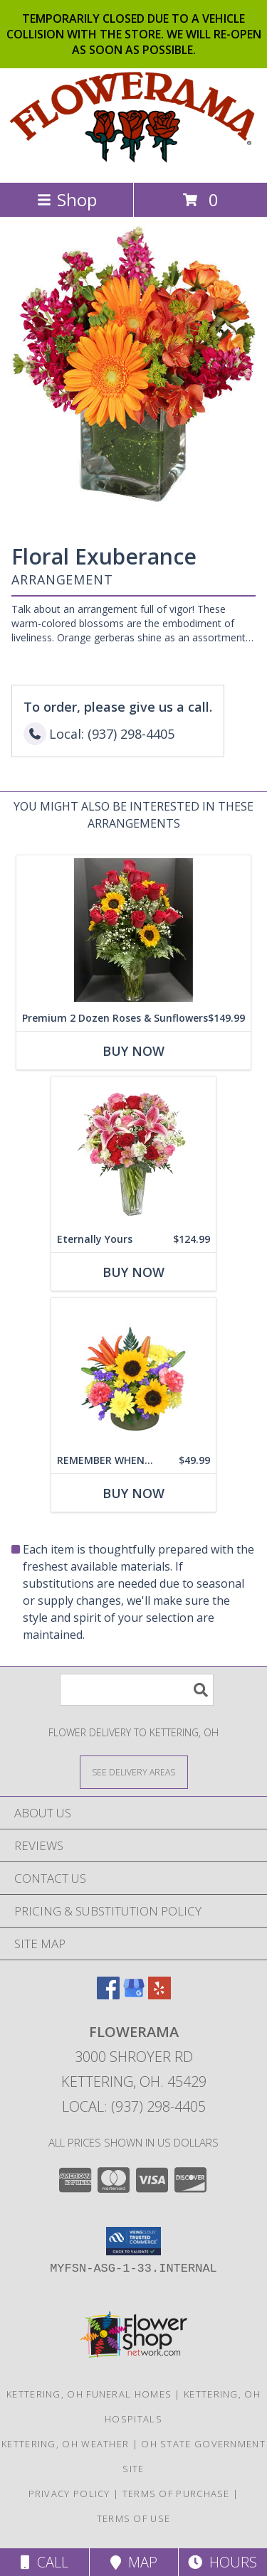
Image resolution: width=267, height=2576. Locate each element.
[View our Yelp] (159, 1995)
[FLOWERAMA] (133, 162)
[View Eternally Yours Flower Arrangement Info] (133, 1151)
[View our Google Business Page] (133, 1995)
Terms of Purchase (176, 2493)
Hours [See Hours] (222, 2562)
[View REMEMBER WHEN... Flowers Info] (133, 1373)
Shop (67, 199)
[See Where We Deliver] (134, 1771)
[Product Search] (137, 1690)
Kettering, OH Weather (65, 2443)
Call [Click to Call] (44, 2562)
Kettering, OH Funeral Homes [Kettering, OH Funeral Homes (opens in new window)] (89, 2394)
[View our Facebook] (108, 1995)
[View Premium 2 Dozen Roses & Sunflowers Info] (133, 930)
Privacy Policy (69, 2493)
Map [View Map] (133, 2562)
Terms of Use (134, 2518)
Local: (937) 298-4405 (134, 2106)
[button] (133, 2241)
